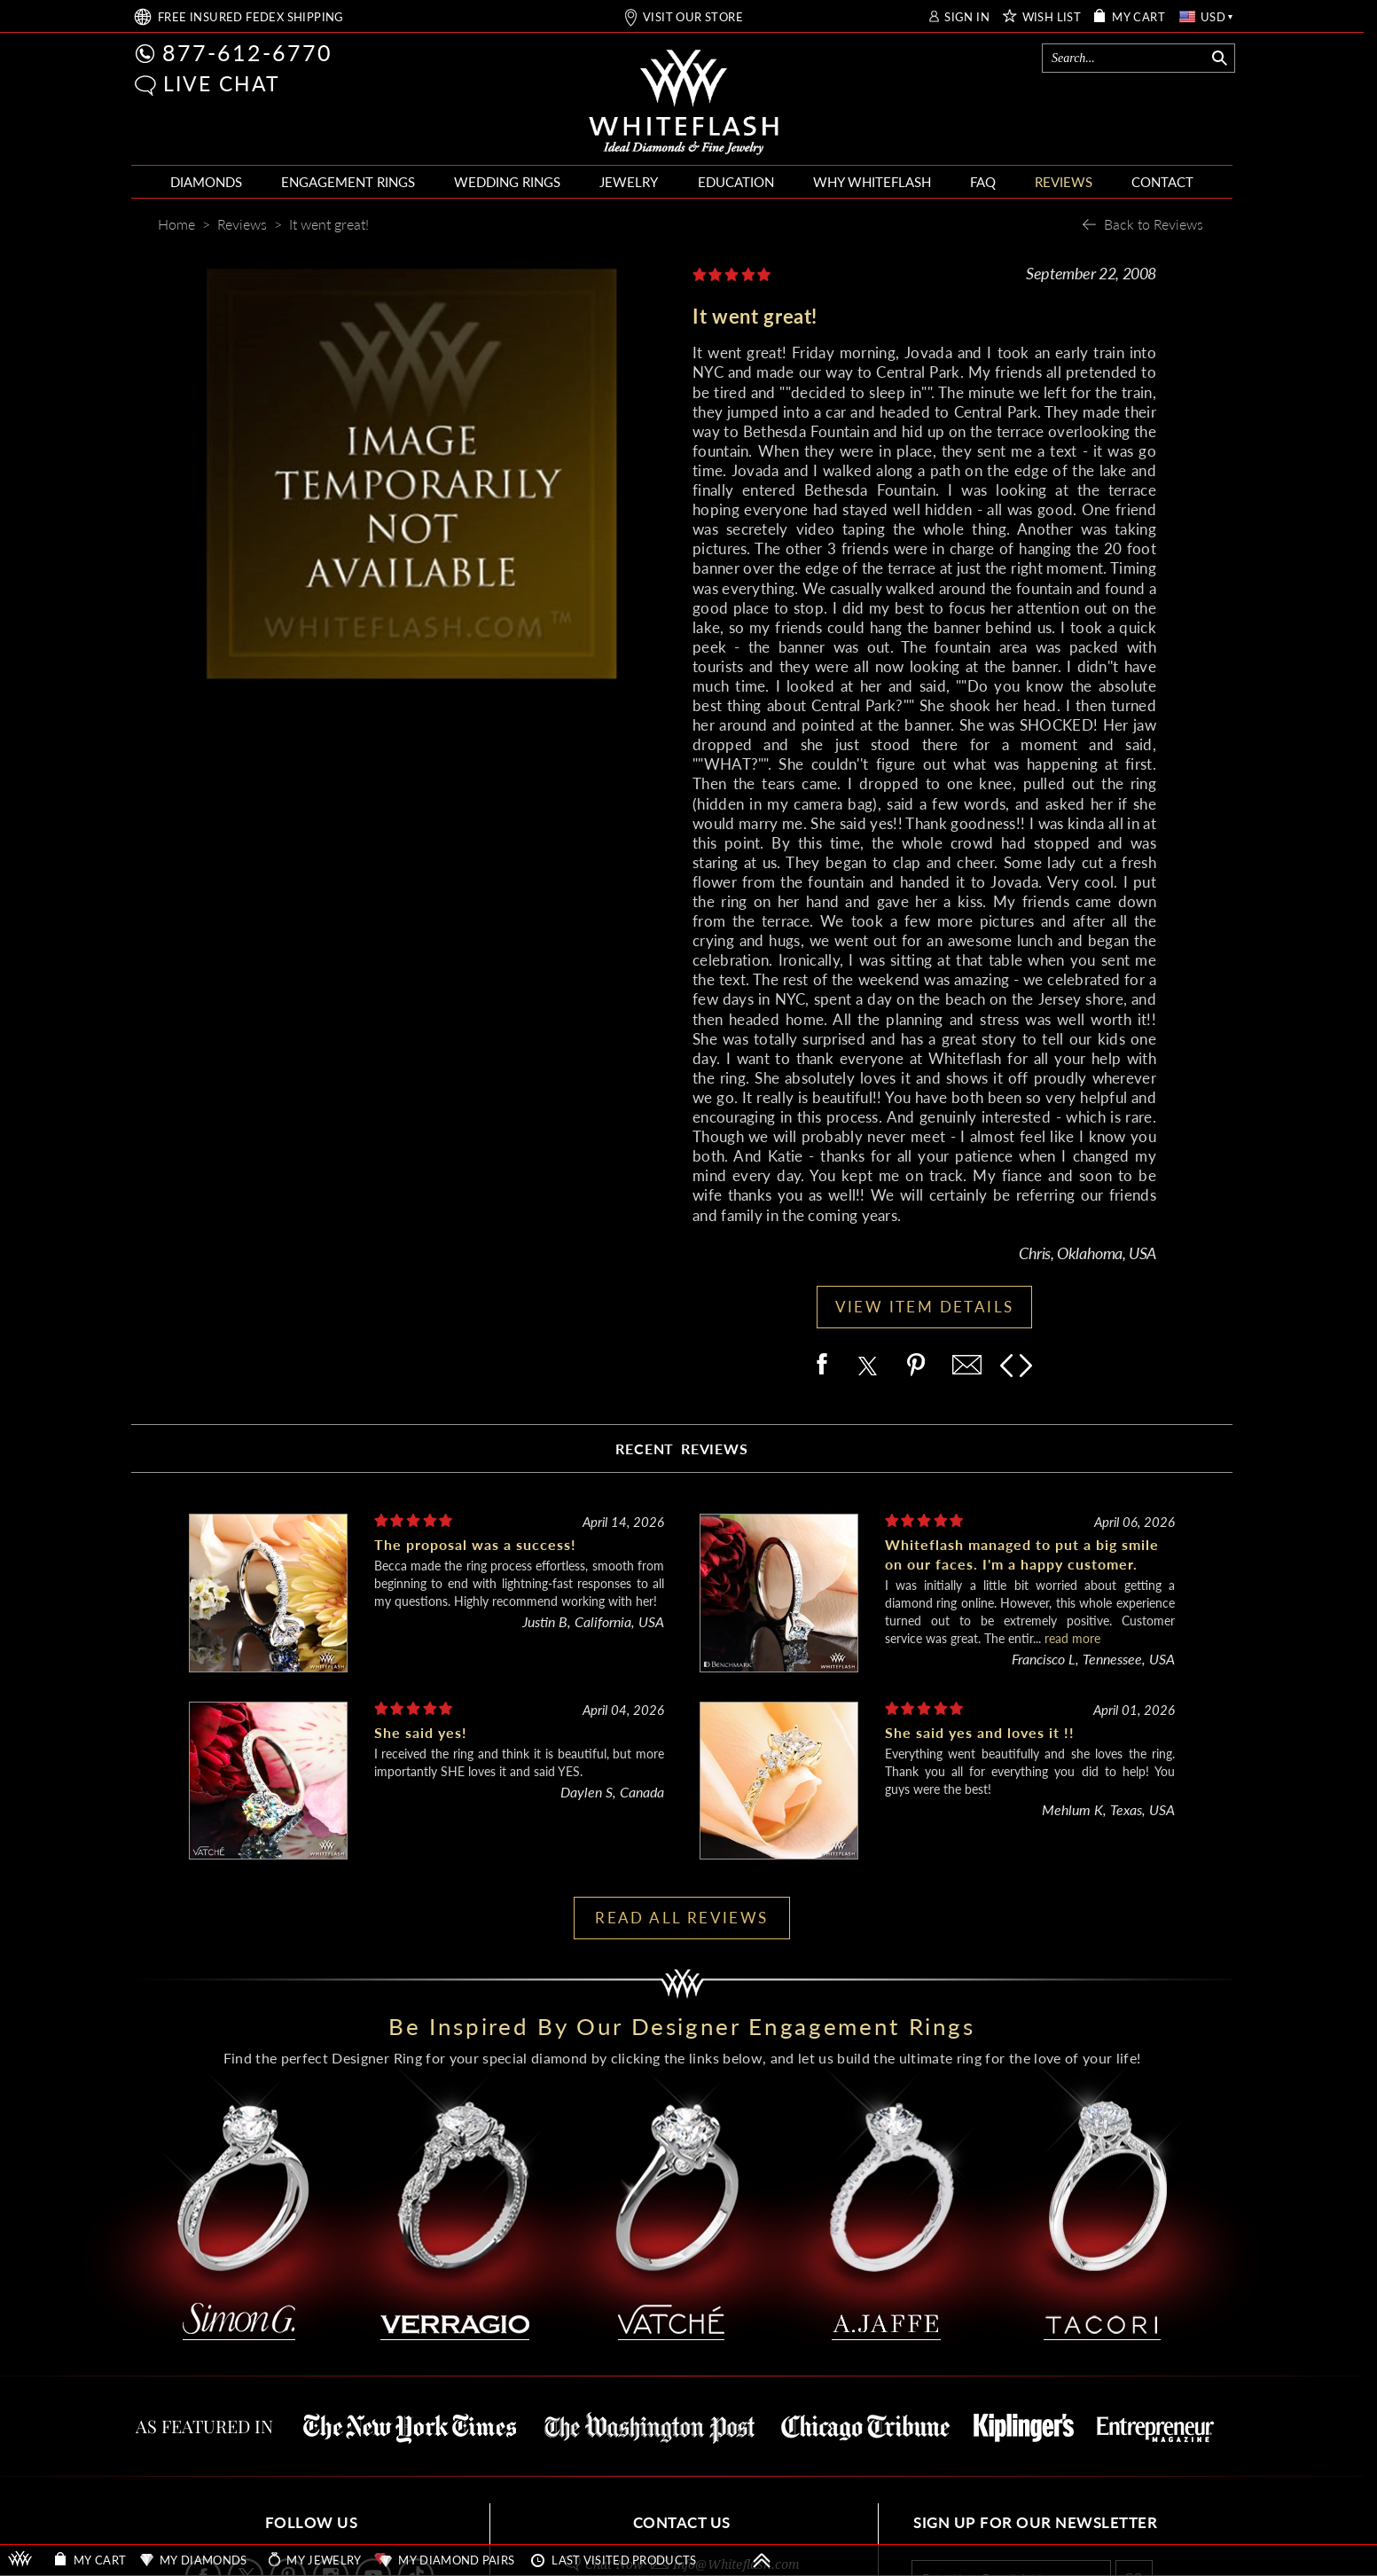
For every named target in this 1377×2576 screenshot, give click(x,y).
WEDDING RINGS (507, 182)
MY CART (1138, 17)
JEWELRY (628, 182)
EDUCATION (736, 182)
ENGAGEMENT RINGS (348, 182)
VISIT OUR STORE (693, 17)
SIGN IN (967, 17)
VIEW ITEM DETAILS (924, 1306)
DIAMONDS (206, 182)
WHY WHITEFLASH (872, 182)
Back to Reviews (1153, 223)
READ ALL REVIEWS (681, 1917)
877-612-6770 (247, 52)
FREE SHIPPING (251, 17)
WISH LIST (1052, 17)
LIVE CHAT (221, 83)
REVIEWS (1063, 182)
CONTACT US (682, 2522)
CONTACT (1162, 182)
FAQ (983, 182)
